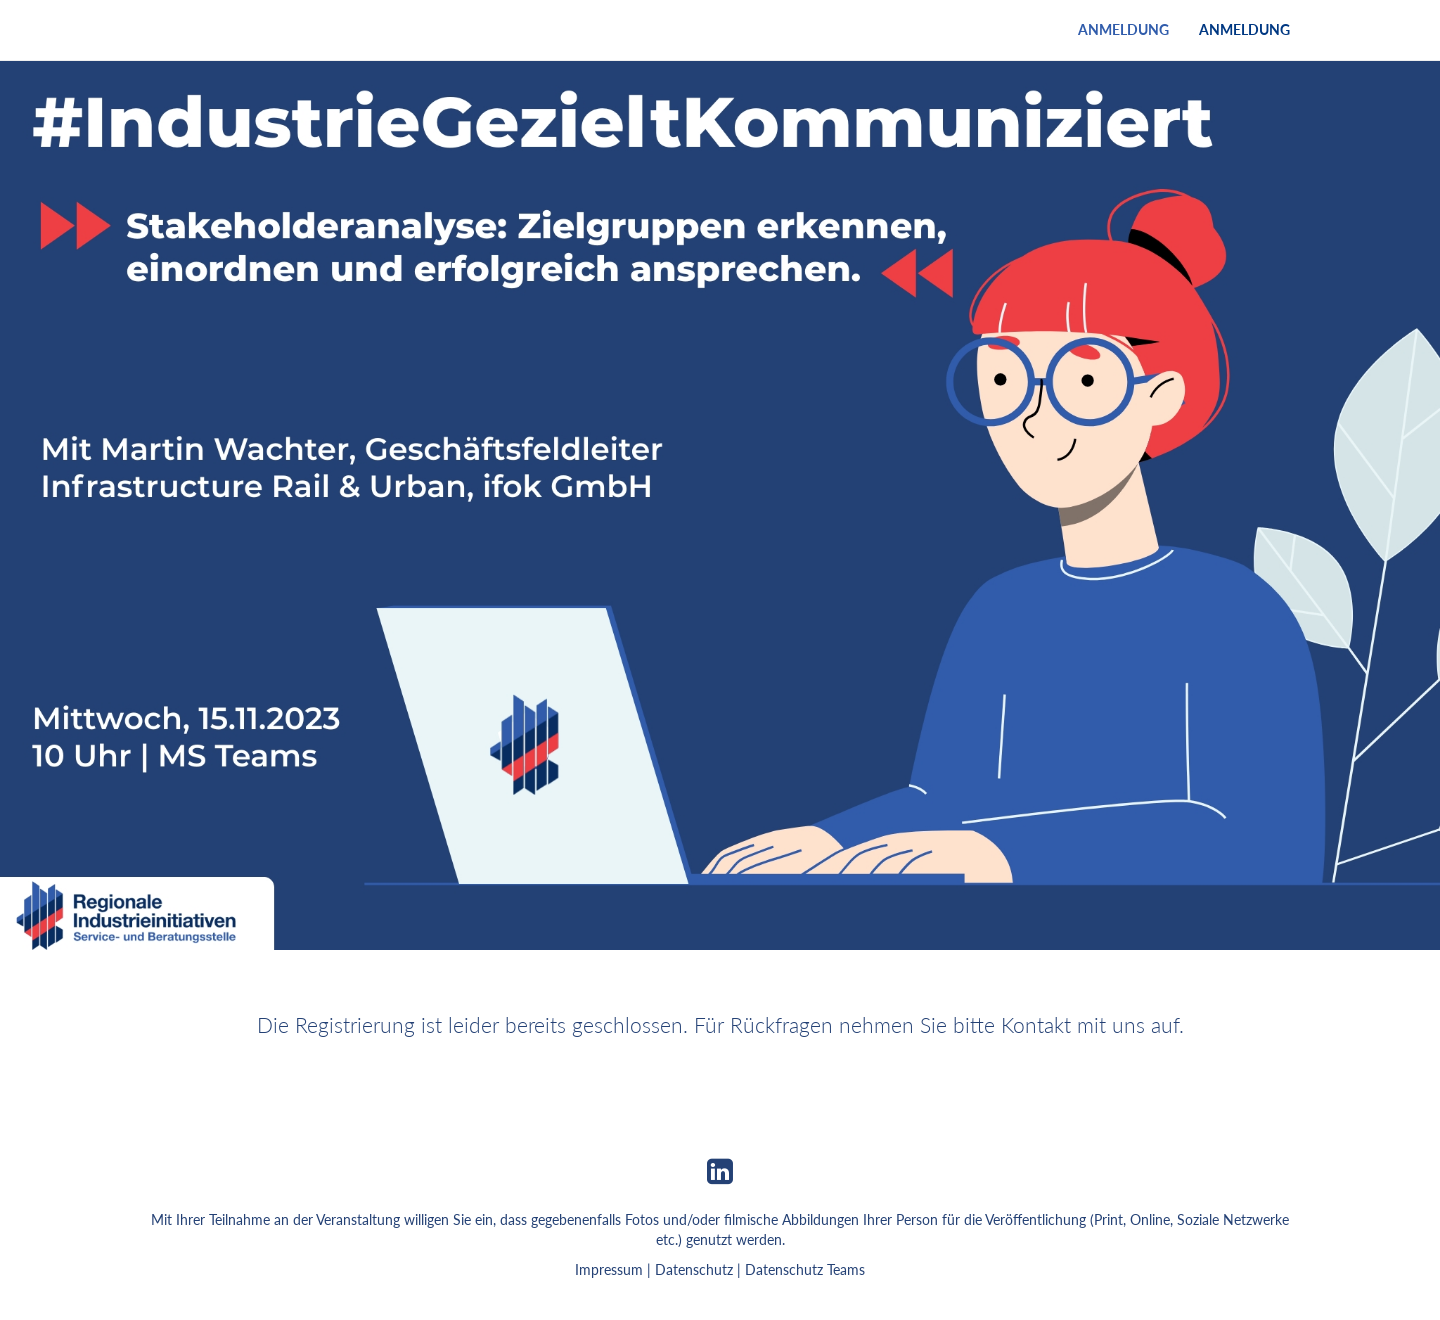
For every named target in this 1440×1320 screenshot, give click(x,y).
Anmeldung (1123, 29)
